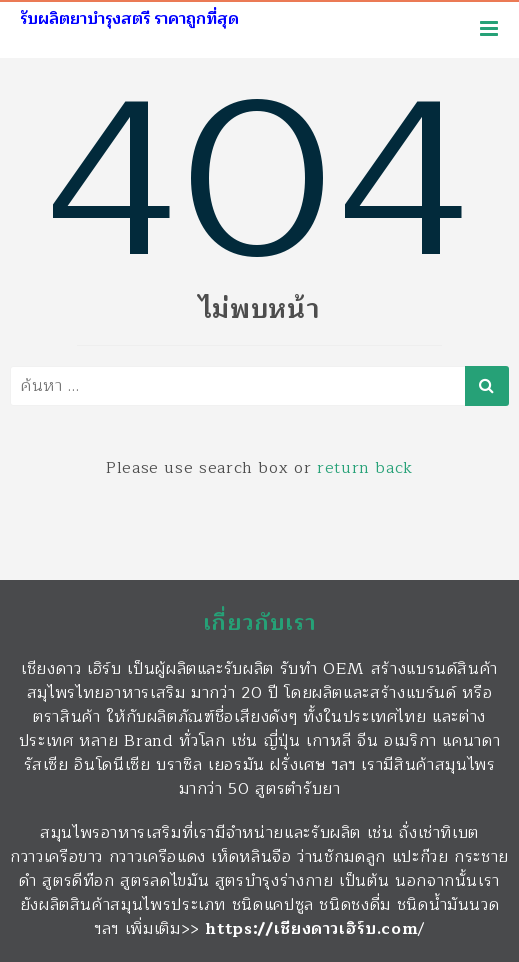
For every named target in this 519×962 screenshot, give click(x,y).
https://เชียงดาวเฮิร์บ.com (311, 929)
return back (365, 468)
